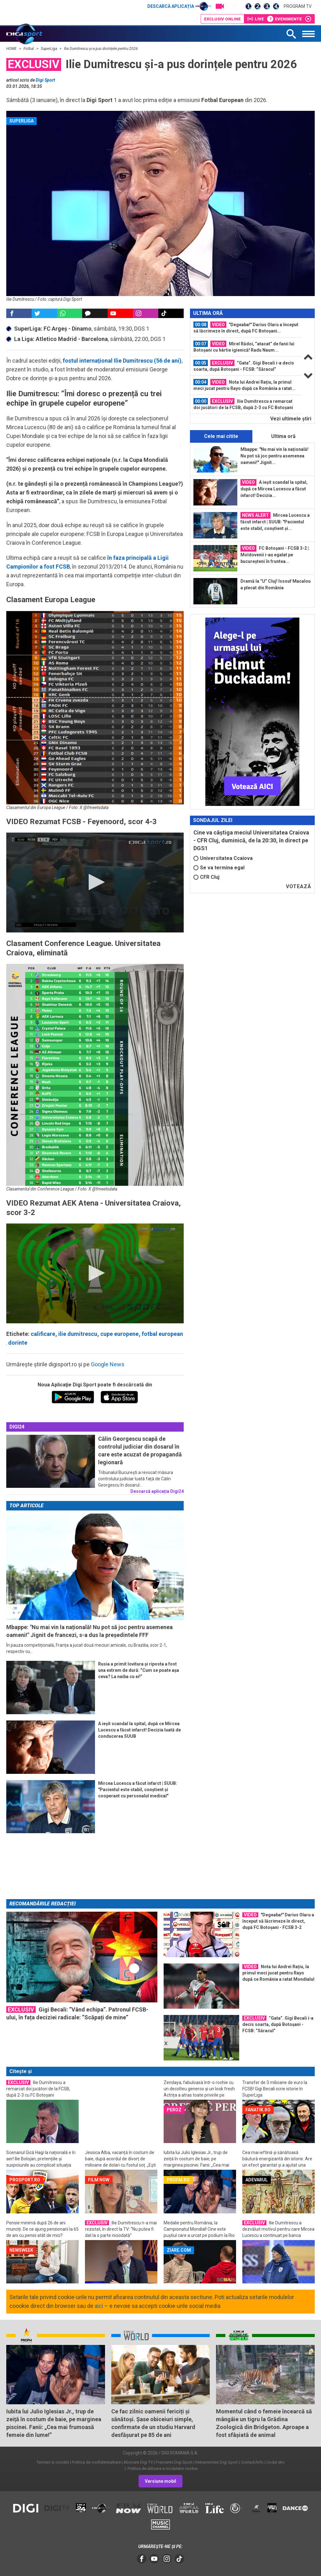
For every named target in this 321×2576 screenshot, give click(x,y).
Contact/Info (252, 2462)
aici (99, 2306)
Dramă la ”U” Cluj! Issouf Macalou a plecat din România (275, 584)
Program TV (298, 6)
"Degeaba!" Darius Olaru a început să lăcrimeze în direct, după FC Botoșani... (245, 327)
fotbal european (162, 1334)
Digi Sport (45, 80)
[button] (95, 882)
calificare (43, 1334)
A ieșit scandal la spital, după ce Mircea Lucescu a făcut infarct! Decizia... (274, 488)
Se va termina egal (219, 868)
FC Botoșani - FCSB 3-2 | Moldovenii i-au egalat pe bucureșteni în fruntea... (274, 554)
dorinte (17, 1342)
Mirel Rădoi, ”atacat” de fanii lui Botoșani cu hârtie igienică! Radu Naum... (243, 347)
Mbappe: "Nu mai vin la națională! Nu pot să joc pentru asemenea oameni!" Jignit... (274, 456)
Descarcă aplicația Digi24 (157, 1491)
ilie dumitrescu (77, 1334)
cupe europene (119, 1334)
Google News (107, 1364)
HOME (12, 48)
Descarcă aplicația (179, 6)
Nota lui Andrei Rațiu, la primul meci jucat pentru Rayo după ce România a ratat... (244, 385)
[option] (246, 328)
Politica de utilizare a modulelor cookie (162, 2468)
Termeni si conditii (52, 2462)
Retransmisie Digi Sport (216, 2462)
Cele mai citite (221, 436)
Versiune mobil (160, 2481)
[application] (95, 882)
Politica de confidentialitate (96, 2462)
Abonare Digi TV (138, 2462)
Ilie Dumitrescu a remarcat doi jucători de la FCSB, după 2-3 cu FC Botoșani (243, 404)
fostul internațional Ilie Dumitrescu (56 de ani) (122, 360)
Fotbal (29, 48)
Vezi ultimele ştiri (290, 419)
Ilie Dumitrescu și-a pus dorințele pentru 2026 (101, 48)
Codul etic (275, 2462)
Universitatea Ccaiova (223, 858)
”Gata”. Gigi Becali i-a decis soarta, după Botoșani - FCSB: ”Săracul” (243, 366)
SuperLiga (49, 48)
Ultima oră (283, 436)
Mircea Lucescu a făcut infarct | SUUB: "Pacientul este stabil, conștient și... (275, 521)
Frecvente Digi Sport (174, 2462)
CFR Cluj (206, 877)
